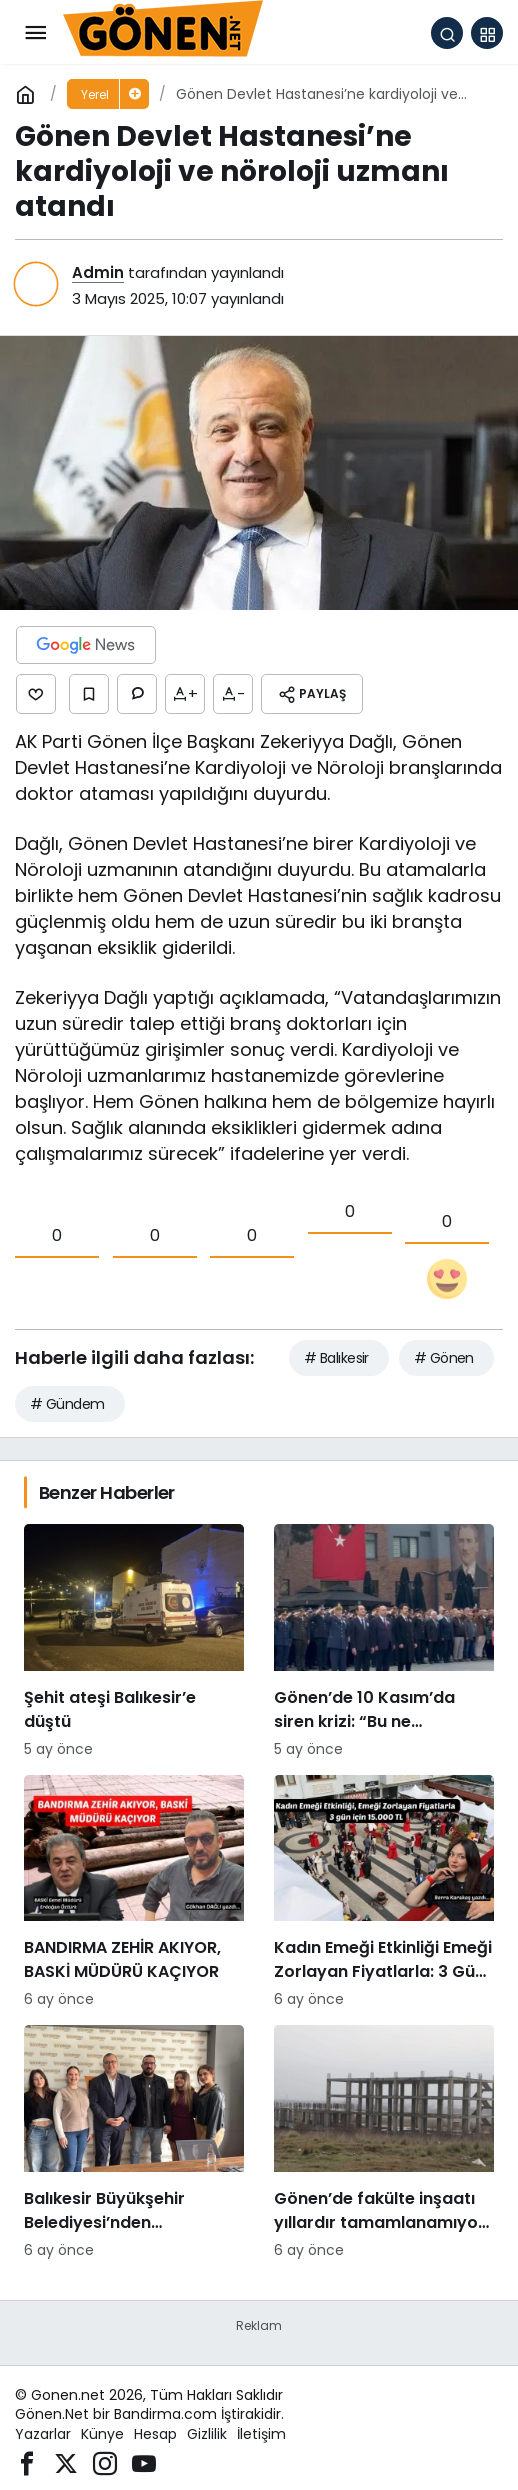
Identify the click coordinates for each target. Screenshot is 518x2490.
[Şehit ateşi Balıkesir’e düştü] (134, 1642)
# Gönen (444, 1358)
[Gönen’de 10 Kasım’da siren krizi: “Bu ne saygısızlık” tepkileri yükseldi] (384, 1642)
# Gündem (67, 1404)
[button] (487, 33)
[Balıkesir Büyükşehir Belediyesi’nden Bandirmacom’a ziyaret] (134, 2143)
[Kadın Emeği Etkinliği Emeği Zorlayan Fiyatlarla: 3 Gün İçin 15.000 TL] (384, 1893)
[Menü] (35, 33)
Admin (98, 272)
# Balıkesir (336, 1358)
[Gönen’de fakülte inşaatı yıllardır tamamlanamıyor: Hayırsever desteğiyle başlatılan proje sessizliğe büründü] (384, 2143)
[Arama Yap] (447, 33)
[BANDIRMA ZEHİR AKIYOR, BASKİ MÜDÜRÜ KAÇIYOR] (134, 1893)
